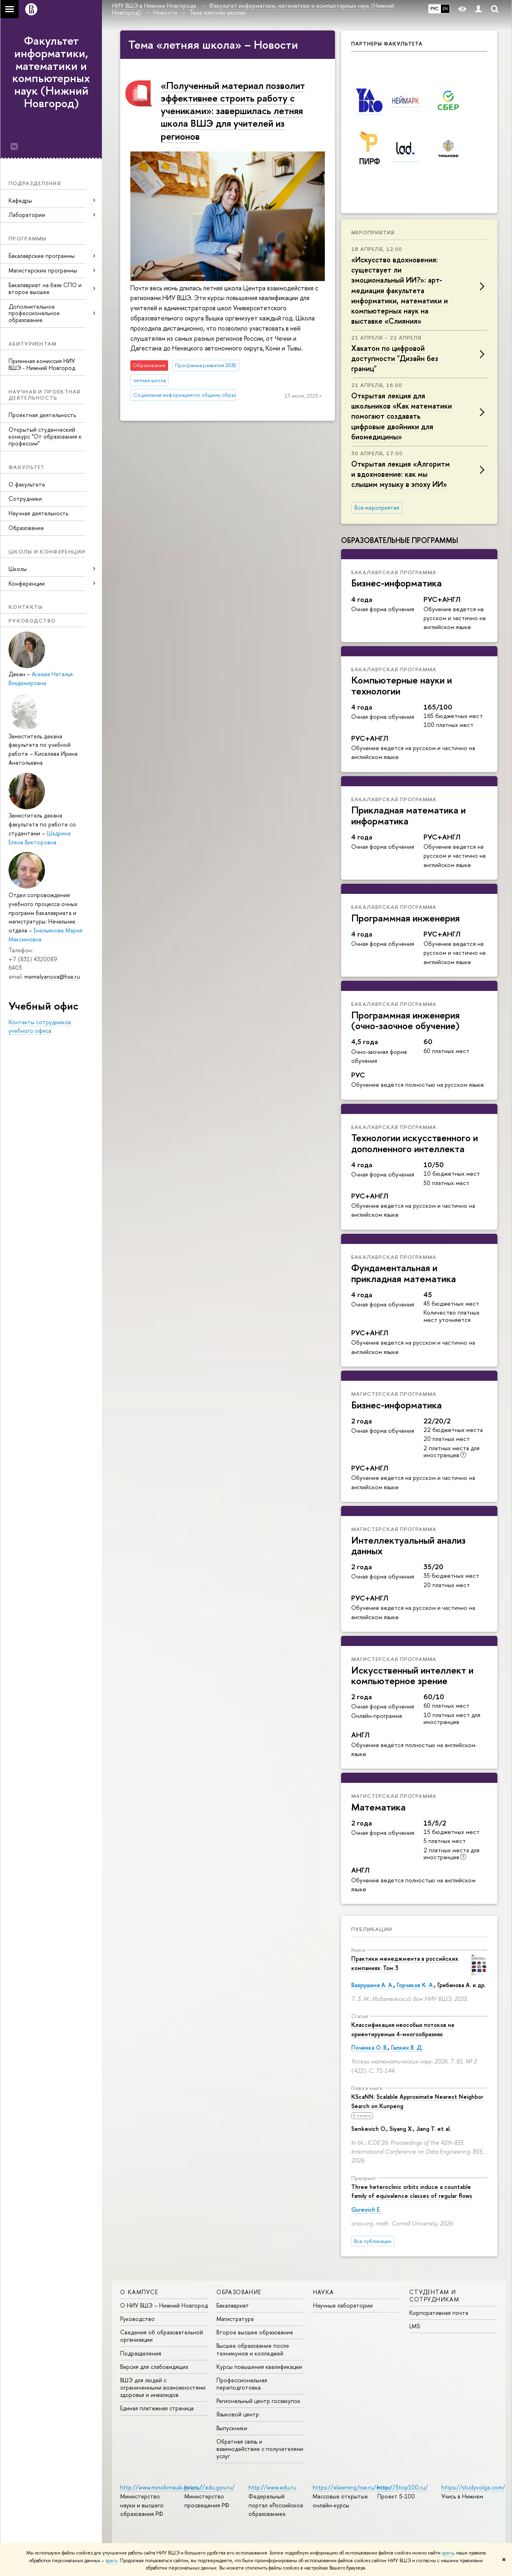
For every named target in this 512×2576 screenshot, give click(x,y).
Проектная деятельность (42, 415)
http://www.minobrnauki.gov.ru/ (161, 2487)
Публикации (371, 1929)
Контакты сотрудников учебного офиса (40, 1026)
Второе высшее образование (254, 2332)
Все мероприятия (376, 507)
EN (445, 8)
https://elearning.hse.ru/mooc (352, 2487)
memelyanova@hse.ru (52, 976)
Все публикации (372, 2241)
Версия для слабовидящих (154, 2367)
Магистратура (235, 2319)
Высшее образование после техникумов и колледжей (252, 2349)
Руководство (137, 2319)
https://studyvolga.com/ (473, 2487)
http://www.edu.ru (272, 2487)
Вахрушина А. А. (372, 1985)
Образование (26, 528)
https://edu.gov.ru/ (209, 2487)
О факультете (27, 484)
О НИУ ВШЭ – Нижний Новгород (164, 2305)
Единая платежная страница (157, 2408)
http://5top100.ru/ (402, 2487)
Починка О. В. (369, 2047)
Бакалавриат (232, 2305)
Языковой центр (237, 2414)
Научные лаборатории (343, 2305)
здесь (448, 2553)
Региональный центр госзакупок (258, 2401)
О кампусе (139, 2292)
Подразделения (140, 2353)
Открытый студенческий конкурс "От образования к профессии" (45, 436)
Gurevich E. (366, 2209)
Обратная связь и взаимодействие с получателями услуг (259, 2449)
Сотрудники (25, 498)
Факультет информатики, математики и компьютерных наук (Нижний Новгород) (51, 72)
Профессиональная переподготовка (241, 2383)
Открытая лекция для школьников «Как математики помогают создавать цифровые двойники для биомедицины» (401, 416)
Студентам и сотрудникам (434, 2295)
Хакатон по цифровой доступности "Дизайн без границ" (394, 358)
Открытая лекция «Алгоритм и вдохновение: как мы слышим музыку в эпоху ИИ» (400, 474)
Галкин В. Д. (407, 2047)
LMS (414, 2326)
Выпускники (231, 2428)
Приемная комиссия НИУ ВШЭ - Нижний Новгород (42, 364)
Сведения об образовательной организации (161, 2335)
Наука (323, 2292)
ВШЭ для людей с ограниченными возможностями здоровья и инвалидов (162, 2387)
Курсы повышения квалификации (259, 2367)
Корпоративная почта (438, 2312)
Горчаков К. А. (415, 1985)
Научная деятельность (38, 513)
